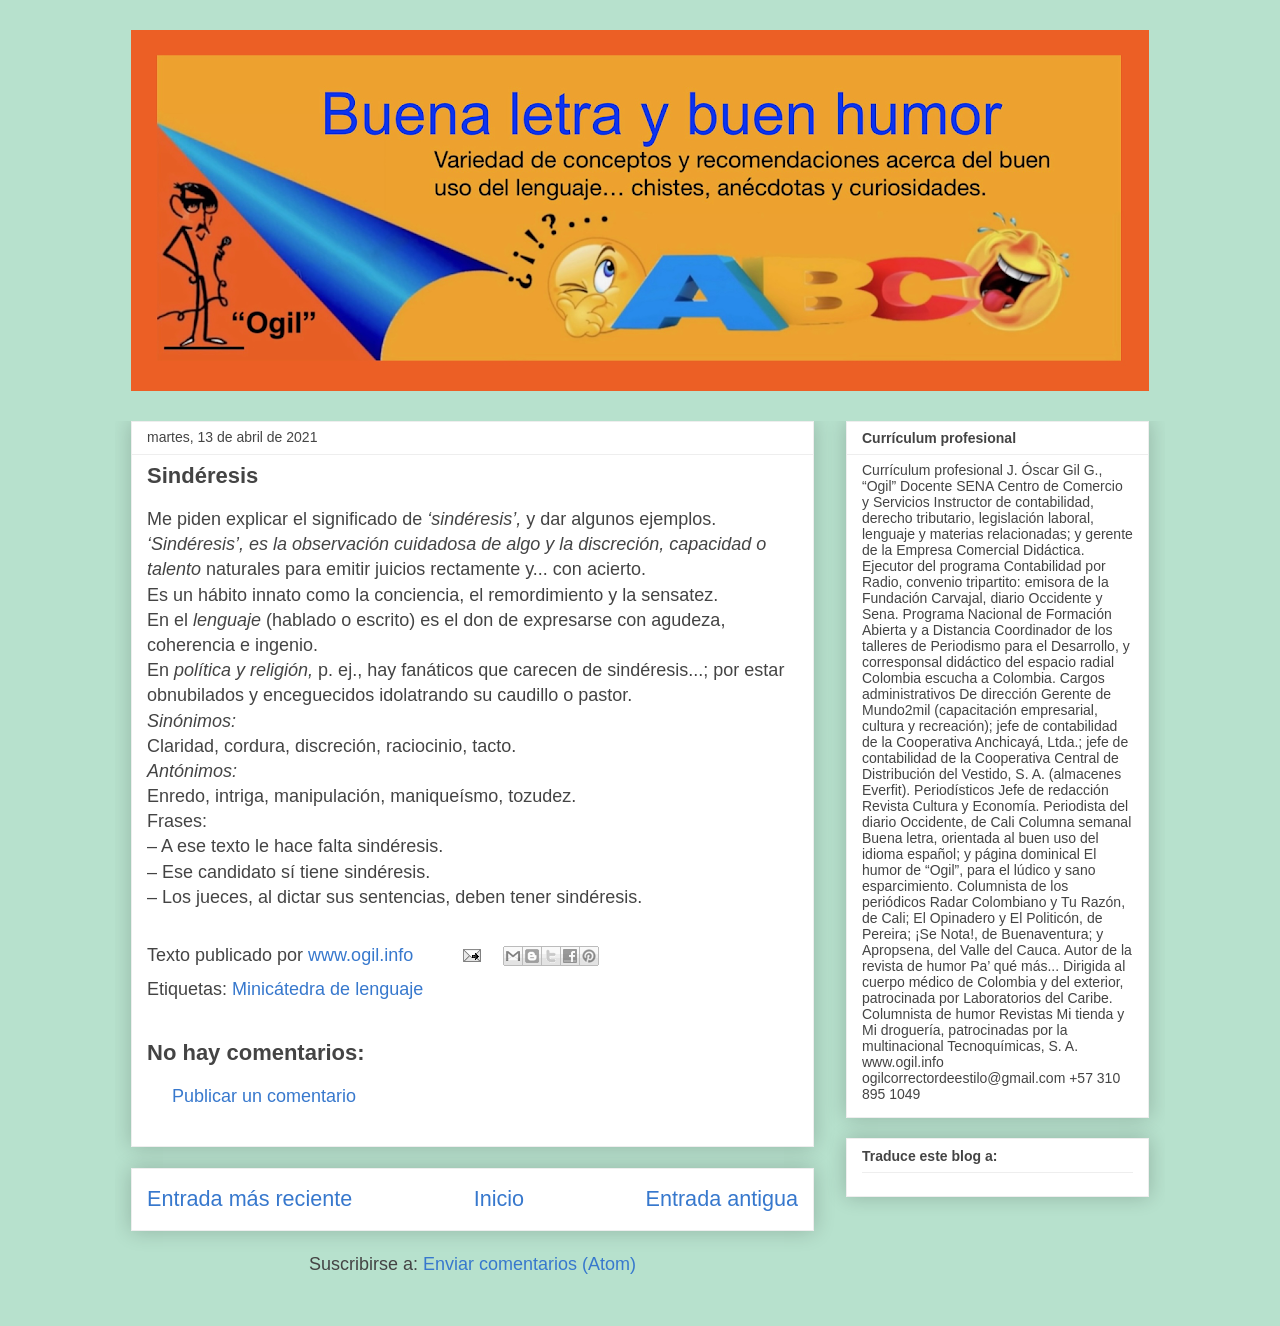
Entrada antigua (722, 1198)
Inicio (499, 1198)
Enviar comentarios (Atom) (529, 1264)
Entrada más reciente (249, 1198)
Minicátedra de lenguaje (327, 989)
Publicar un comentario (264, 1096)
